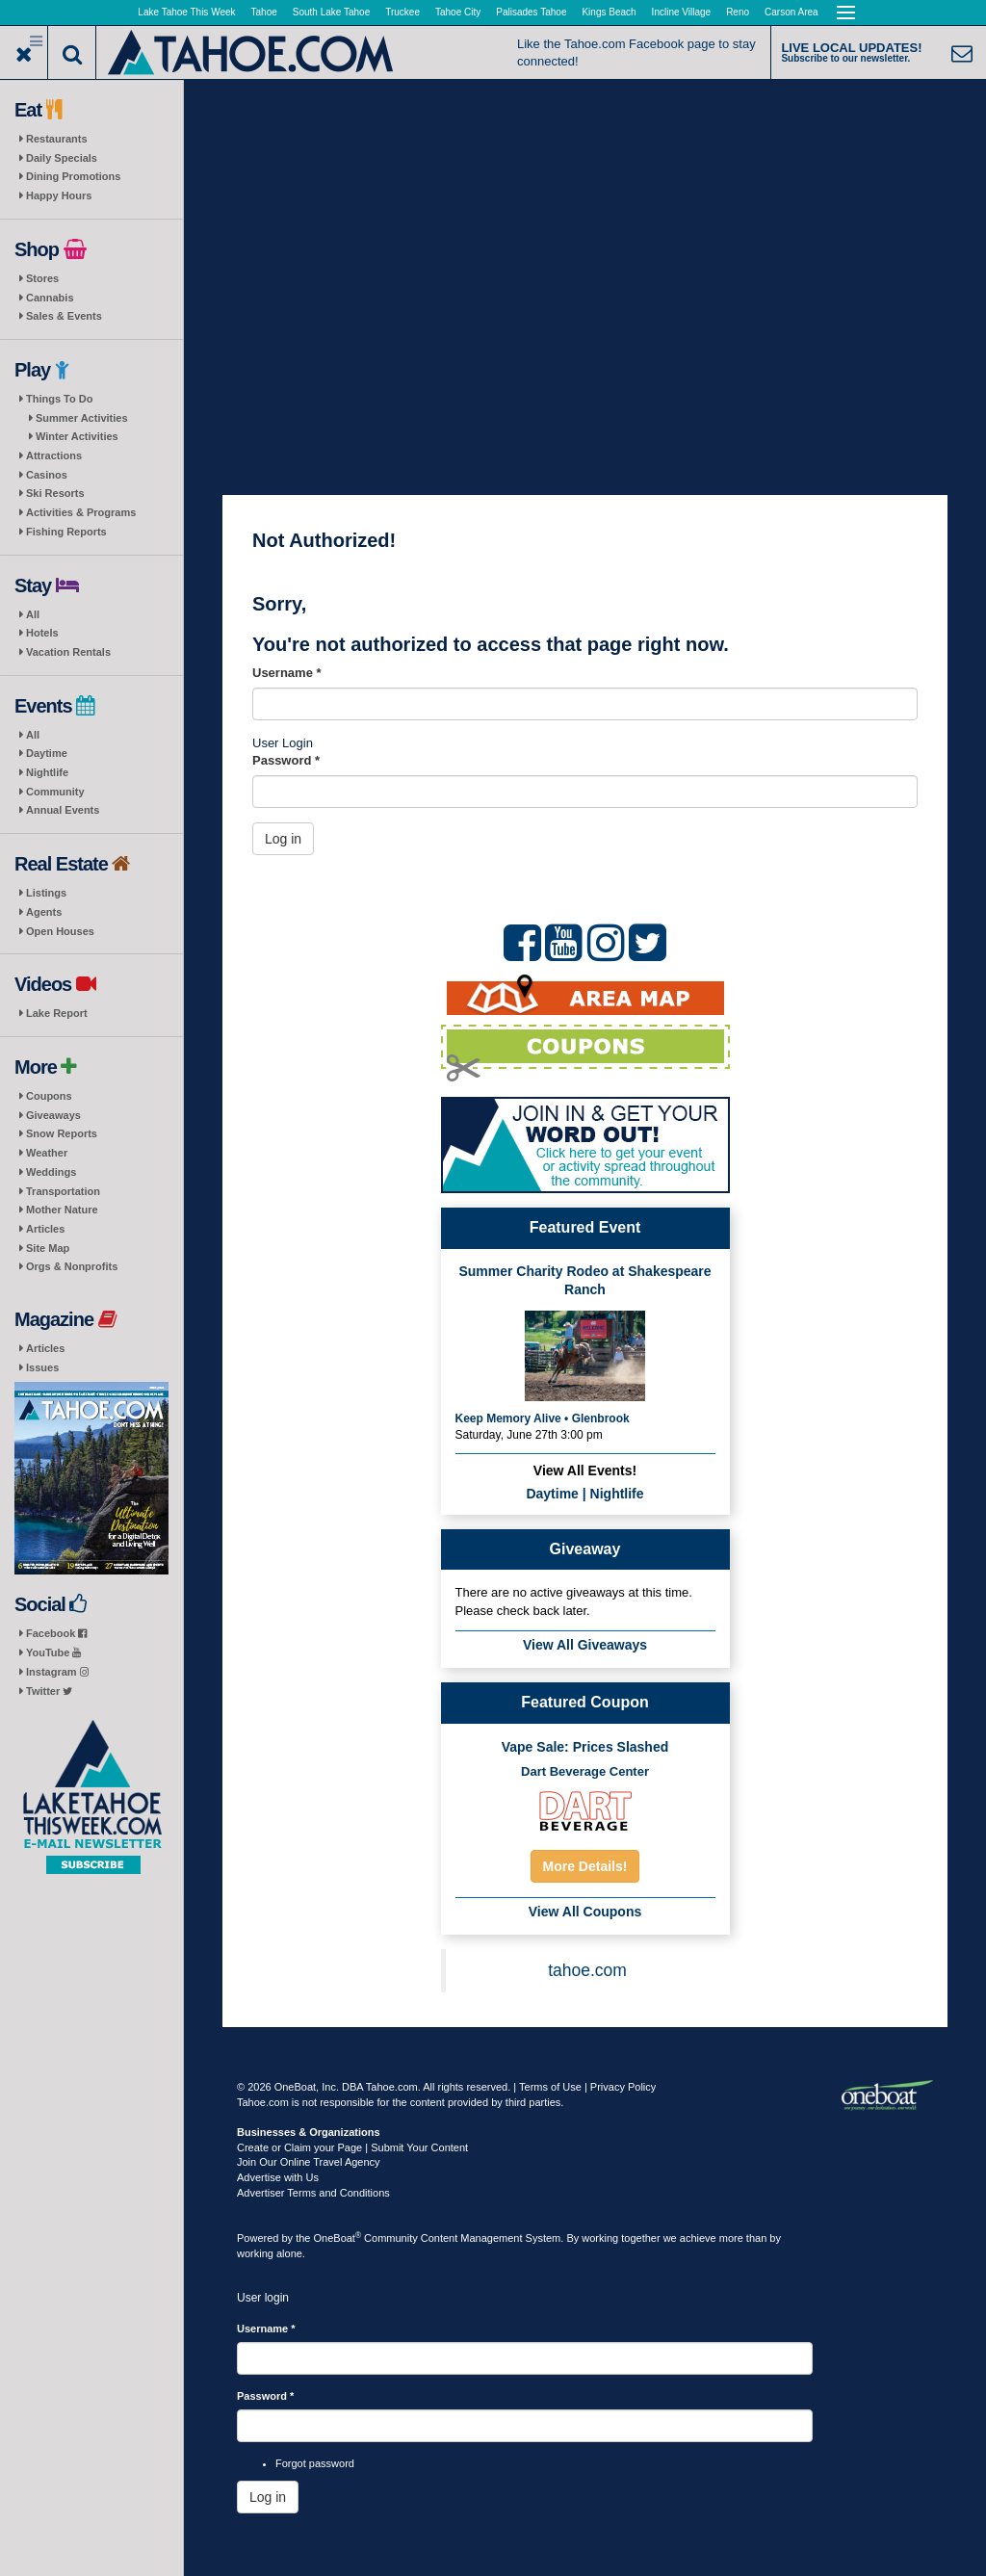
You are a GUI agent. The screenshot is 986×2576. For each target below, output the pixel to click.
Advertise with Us (278, 2177)
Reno (737, 12)
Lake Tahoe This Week (186, 12)
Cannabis (50, 297)
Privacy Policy (623, 2087)
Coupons (49, 1096)
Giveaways (53, 1115)
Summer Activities (82, 418)
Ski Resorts (55, 493)
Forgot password (314, 2463)
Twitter (49, 1691)
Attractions (54, 455)
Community (55, 791)
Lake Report (57, 1013)
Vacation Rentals (68, 652)
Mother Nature (62, 1209)
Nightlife (47, 772)
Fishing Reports (66, 531)
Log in (283, 838)
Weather (46, 1152)
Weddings (51, 1172)
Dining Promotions (73, 176)
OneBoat (338, 2238)
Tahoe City (457, 12)
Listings (46, 892)
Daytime (46, 753)
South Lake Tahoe (331, 12)
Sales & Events (64, 316)
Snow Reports (61, 1133)
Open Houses (60, 931)
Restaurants (57, 138)
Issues (42, 1367)
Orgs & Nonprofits (71, 1266)
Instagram (57, 1672)
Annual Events (62, 810)
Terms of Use (550, 2087)
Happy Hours (58, 195)
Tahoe (264, 12)
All (32, 614)
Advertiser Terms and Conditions (313, 2193)
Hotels (42, 632)
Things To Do (59, 398)
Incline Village (682, 12)
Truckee (402, 12)
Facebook (56, 1633)
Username (287, 672)
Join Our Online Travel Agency (308, 2162)
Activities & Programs (81, 512)
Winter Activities (77, 436)
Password (286, 760)
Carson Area (791, 12)
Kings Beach (609, 12)
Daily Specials (61, 158)
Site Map (47, 1248)
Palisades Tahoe (531, 12)
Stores (42, 278)
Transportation (63, 1191)
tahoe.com (587, 1970)
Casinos (46, 475)
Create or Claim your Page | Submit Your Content (352, 2147)
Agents (44, 912)
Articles (45, 1229)
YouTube (53, 1652)
